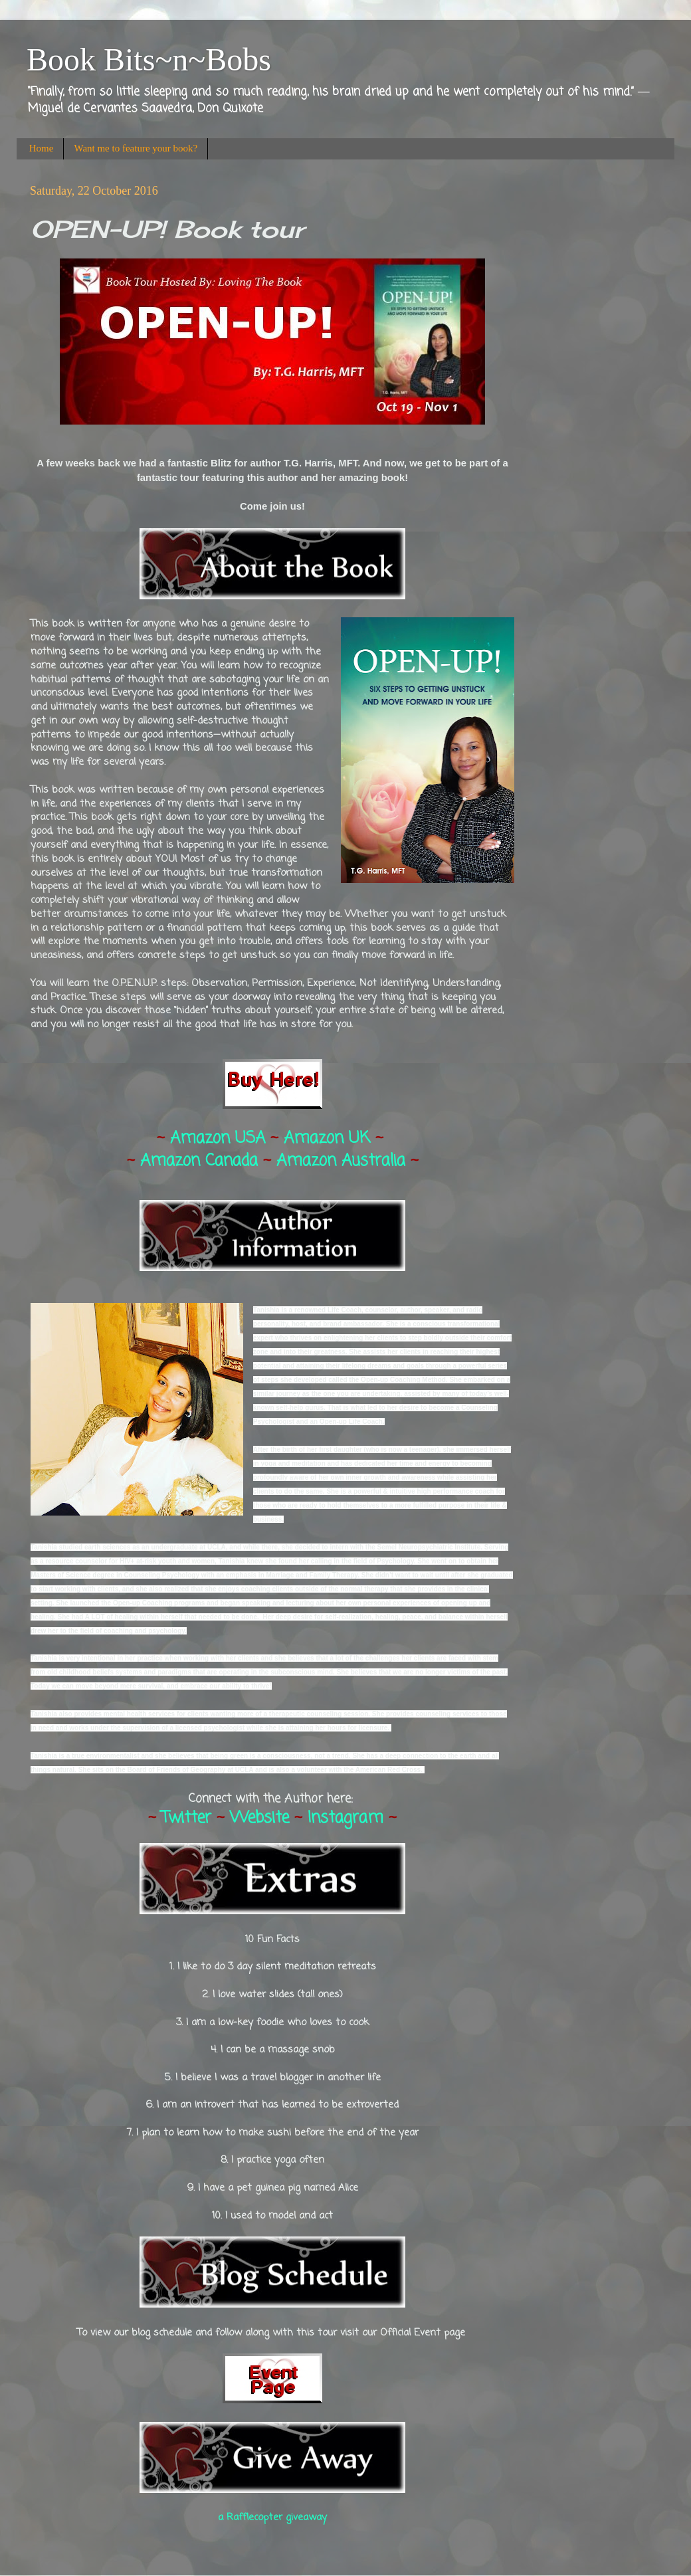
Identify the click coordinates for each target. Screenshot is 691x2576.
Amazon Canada (199, 1161)
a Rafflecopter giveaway (272, 2517)
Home (41, 148)
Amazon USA (217, 1138)
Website (259, 1818)
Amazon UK (327, 1138)
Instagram (345, 1818)
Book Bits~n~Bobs (149, 59)
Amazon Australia (340, 1161)
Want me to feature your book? (135, 148)
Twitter (186, 1818)
